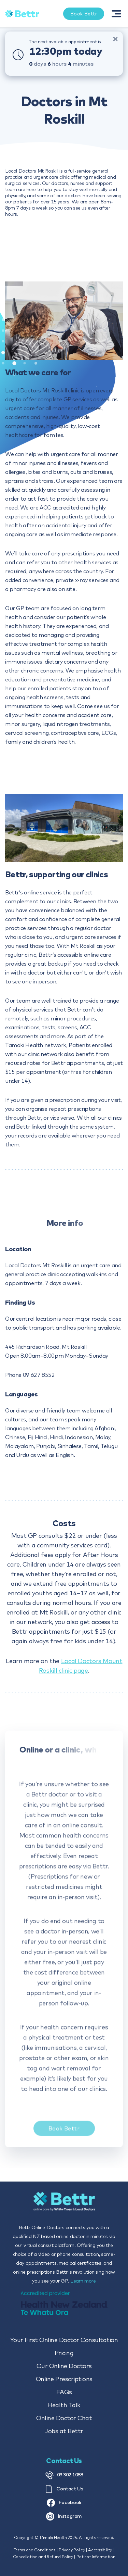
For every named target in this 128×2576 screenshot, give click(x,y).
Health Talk (64, 2405)
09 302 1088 (64, 2475)
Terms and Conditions (34, 2549)
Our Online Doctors (64, 2366)
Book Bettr (64, 2134)
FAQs (64, 2392)
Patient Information (95, 2556)
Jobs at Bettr (64, 2431)
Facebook (64, 2503)
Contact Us (64, 2489)
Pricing (64, 2353)
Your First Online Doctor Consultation (64, 2340)
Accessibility (100, 2549)
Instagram (64, 2516)
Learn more (83, 2281)
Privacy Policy (72, 2549)
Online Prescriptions (64, 2379)
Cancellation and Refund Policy (43, 2556)
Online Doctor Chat (64, 2418)
